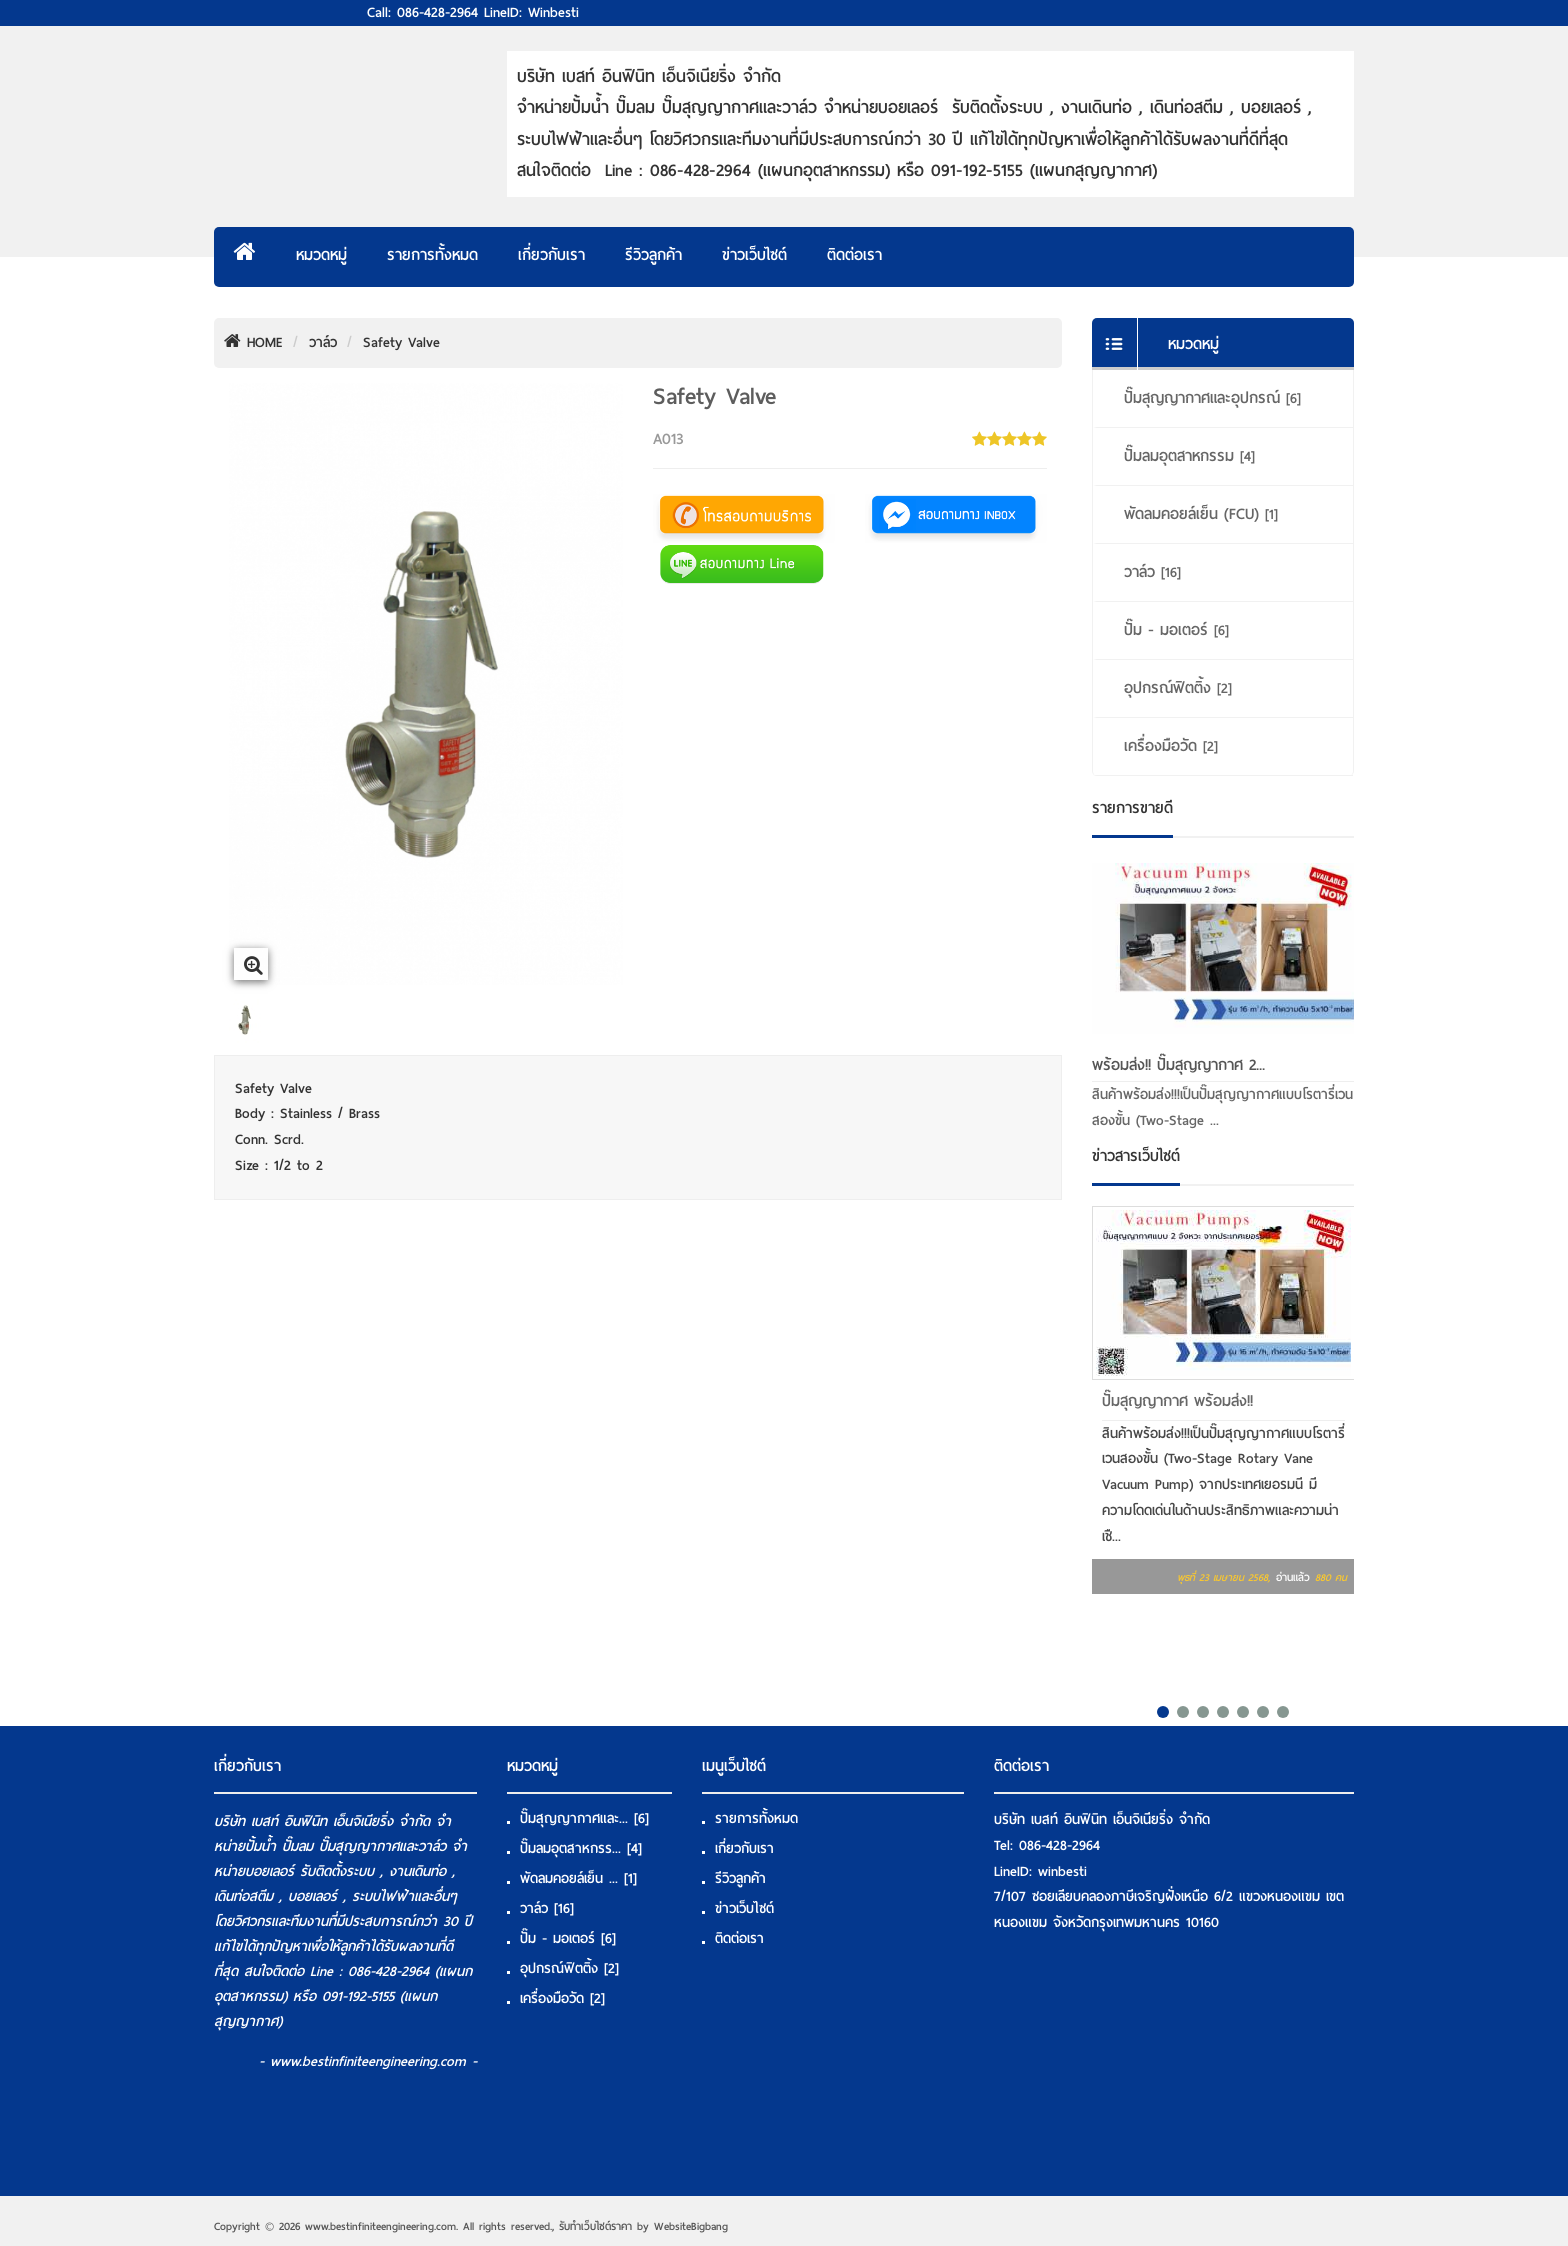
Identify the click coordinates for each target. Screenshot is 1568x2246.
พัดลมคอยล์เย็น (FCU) (1201, 514)
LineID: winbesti (531, 13)
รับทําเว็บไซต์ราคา (595, 2226)
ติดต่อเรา (854, 255)
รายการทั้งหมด (432, 255)
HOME (253, 342)
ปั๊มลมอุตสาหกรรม (1189, 456)
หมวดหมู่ (321, 255)
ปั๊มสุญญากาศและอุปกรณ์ (1212, 398)
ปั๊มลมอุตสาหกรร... (581, 1848)
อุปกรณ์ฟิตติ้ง (1178, 688)
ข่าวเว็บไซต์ (754, 255)
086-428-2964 (1059, 1845)
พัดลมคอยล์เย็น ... (578, 1878)
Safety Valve (401, 342)
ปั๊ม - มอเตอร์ (1176, 630)
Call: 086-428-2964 (422, 13)
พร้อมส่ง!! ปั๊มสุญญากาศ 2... (1178, 1065)
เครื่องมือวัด (1171, 746)
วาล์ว (323, 342)
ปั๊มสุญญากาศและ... (584, 1818)
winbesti (1062, 1871)
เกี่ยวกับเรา (551, 255)
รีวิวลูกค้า (653, 255)
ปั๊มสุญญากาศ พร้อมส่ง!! (1177, 1401)
